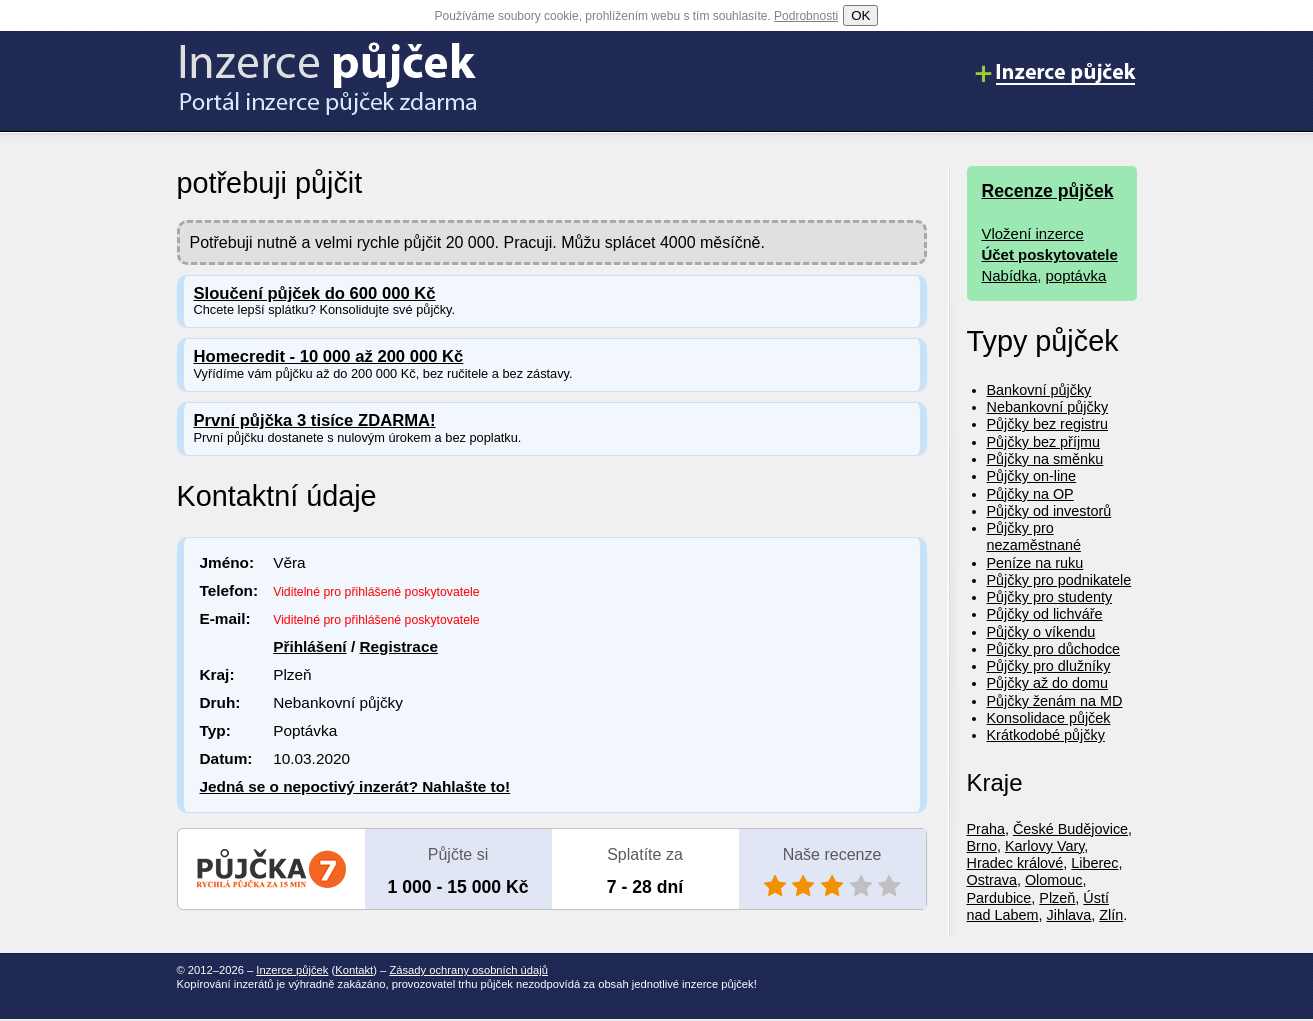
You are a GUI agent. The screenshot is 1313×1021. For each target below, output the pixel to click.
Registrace (398, 646)
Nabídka (1010, 275)
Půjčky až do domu (1048, 683)
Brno (982, 846)
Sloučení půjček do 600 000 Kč (315, 293)
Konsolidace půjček (1049, 718)
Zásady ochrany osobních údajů (468, 970)
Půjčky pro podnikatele (1059, 580)
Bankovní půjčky (1039, 390)
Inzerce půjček (292, 970)
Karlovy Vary (1044, 846)
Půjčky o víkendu (1041, 632)
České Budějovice (1070, 829)
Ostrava (992, 880)
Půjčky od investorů (1049, 511)
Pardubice (999, 898)
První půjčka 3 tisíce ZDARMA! (315, 420)
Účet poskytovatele (1050, 254)
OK (860, 15)
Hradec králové (1015, 863)
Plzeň (1057, 898)
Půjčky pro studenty (1050, 597)
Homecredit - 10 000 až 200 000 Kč (329, 356)
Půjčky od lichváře (1045, 614)
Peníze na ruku (1035, 563)
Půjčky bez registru (1048, 424)
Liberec (1094, 863)
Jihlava (1069, 915)
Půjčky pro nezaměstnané (1034, 536)
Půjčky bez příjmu (1044, 442)
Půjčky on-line (1032, 476)
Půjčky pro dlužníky (1049, 666)
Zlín (1111, 915)
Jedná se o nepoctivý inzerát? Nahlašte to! (355, 786)
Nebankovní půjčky (1048, 407)
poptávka (1076, 275)
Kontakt (354, 970)
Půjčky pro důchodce (1054, 649)
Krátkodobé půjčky (1046, 735)
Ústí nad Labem (1038, 906)
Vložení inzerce (1033, 233)
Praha (986, 829)
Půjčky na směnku (1045, 459)
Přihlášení (309, 646)
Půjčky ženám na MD (1055, 701)
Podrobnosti (806, 16)
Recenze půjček (1048, 191)
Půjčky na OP (1030, 494)
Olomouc (1054, 880)
